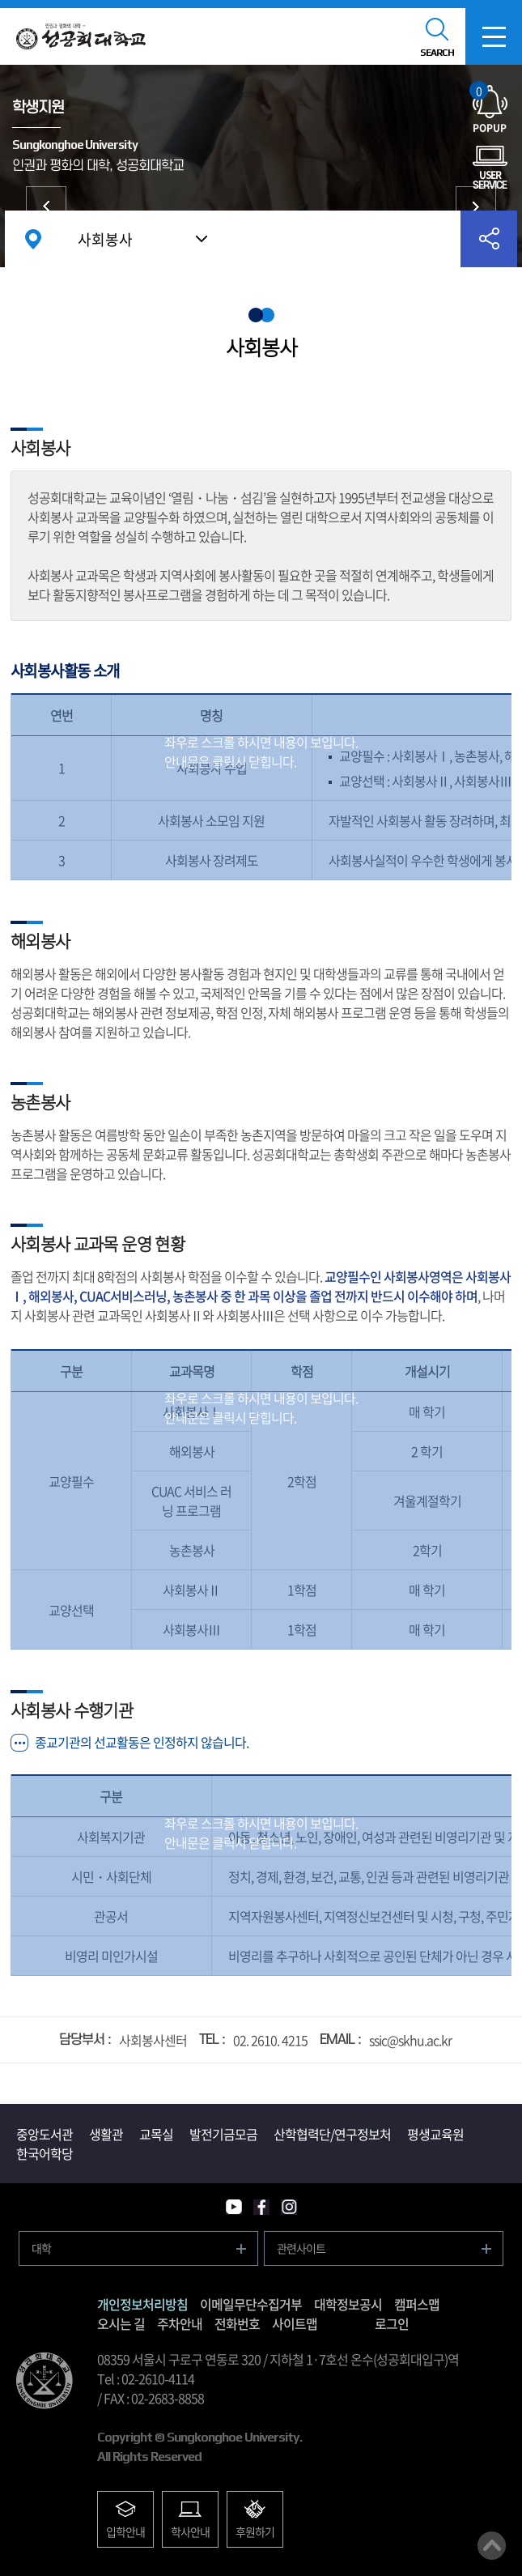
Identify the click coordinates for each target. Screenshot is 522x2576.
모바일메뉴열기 (493, 36)
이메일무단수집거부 (251, 2304)
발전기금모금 (223, 2134)
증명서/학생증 (46, 206)
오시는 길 (121, 2323)
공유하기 (488, 239)
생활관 (106, 2134)
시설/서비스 (476, 206)
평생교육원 (435, 2134)
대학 (41, 2248)
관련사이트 (301, 2248)
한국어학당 (44, 2153)
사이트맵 (294, 2323)
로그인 (392, 2323)
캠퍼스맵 (416, 2304)
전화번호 (237, 2323)
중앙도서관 (44, 2134)
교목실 (156, 2134)
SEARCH (437, 52)
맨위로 (491, 2545)
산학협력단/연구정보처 (332, 2134)
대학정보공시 (348, 2304)
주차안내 (179, 2323)
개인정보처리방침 (142, 2304)
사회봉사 (105, 239)
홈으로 (33, 239)
